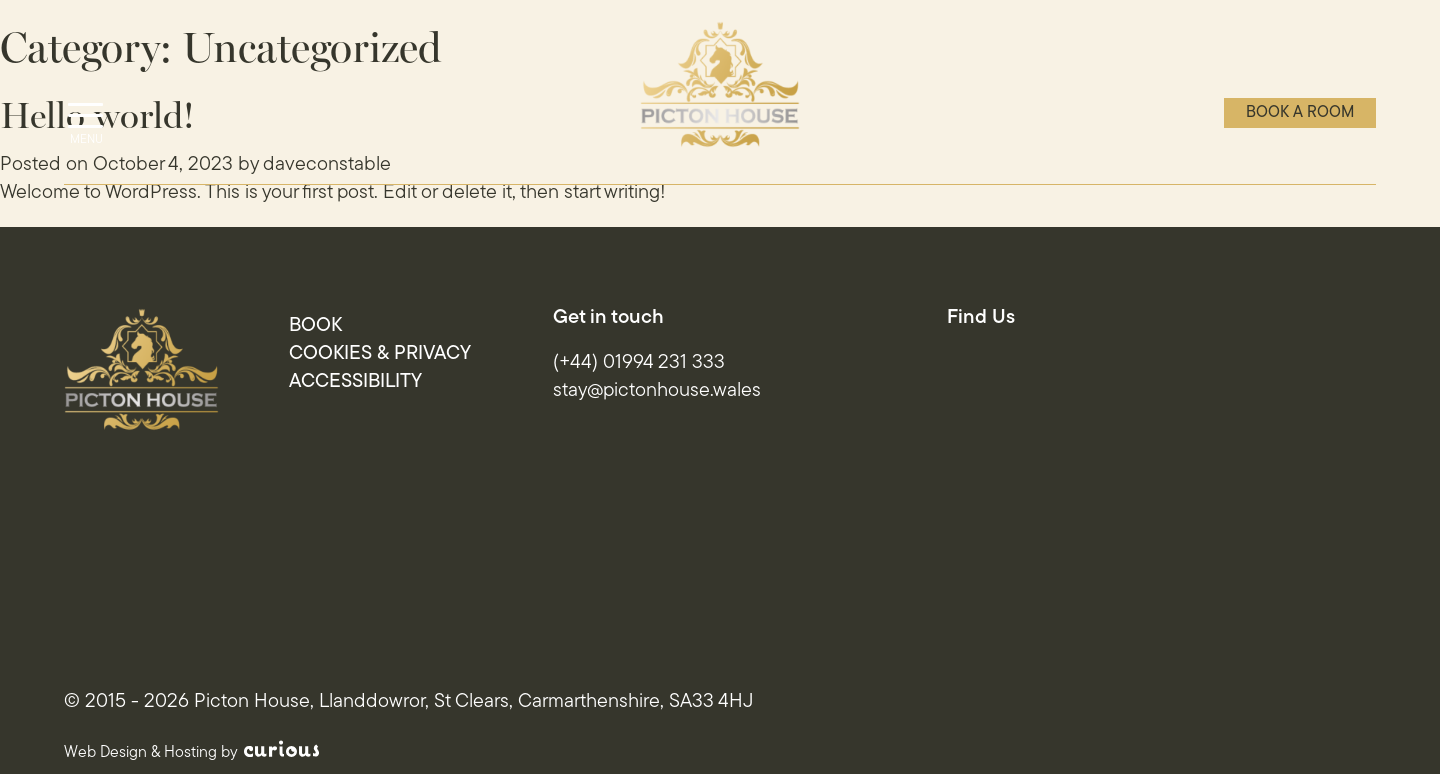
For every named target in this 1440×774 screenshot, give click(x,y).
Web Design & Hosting (140, 753)
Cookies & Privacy (380, 354)
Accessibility (355, 382)
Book (315, 326)
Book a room (1300, 113)
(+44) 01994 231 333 (639, 363)
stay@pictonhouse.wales (657, 391)
